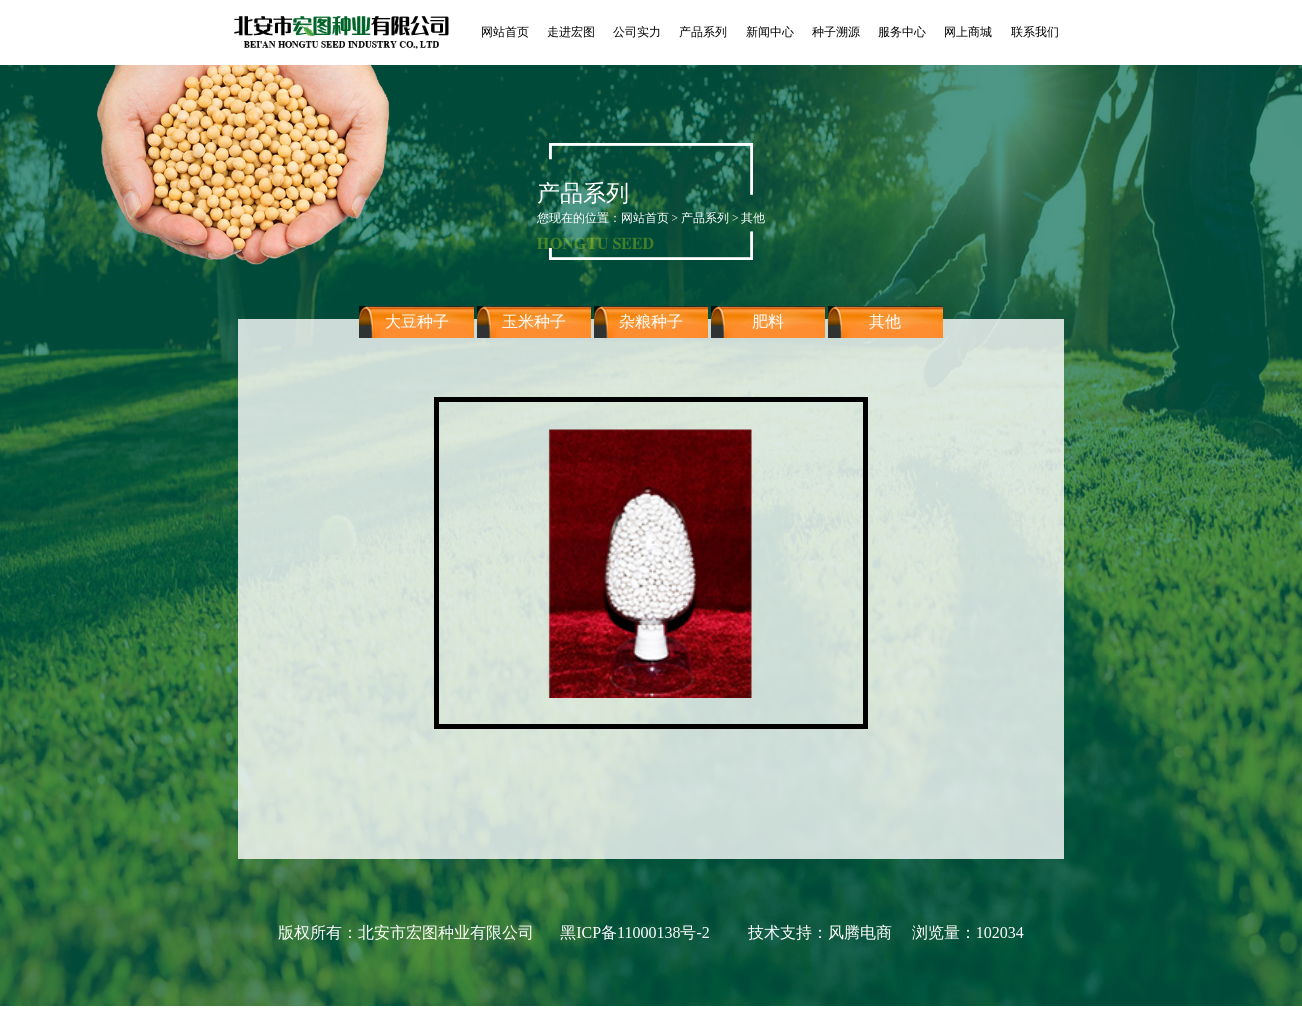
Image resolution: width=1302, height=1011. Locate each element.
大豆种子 (417, 334)
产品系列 (703, 32)
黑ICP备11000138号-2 (635, 932)
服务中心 (902, 32)
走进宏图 (571, 32)
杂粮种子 (651, 334)
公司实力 (637, 32)
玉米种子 (534, 334)
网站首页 (505, 32)
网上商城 (968, 32)
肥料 (768, 334)
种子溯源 (836, 32)
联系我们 (1035, 32)
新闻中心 (770, 32)
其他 (885, 334)
